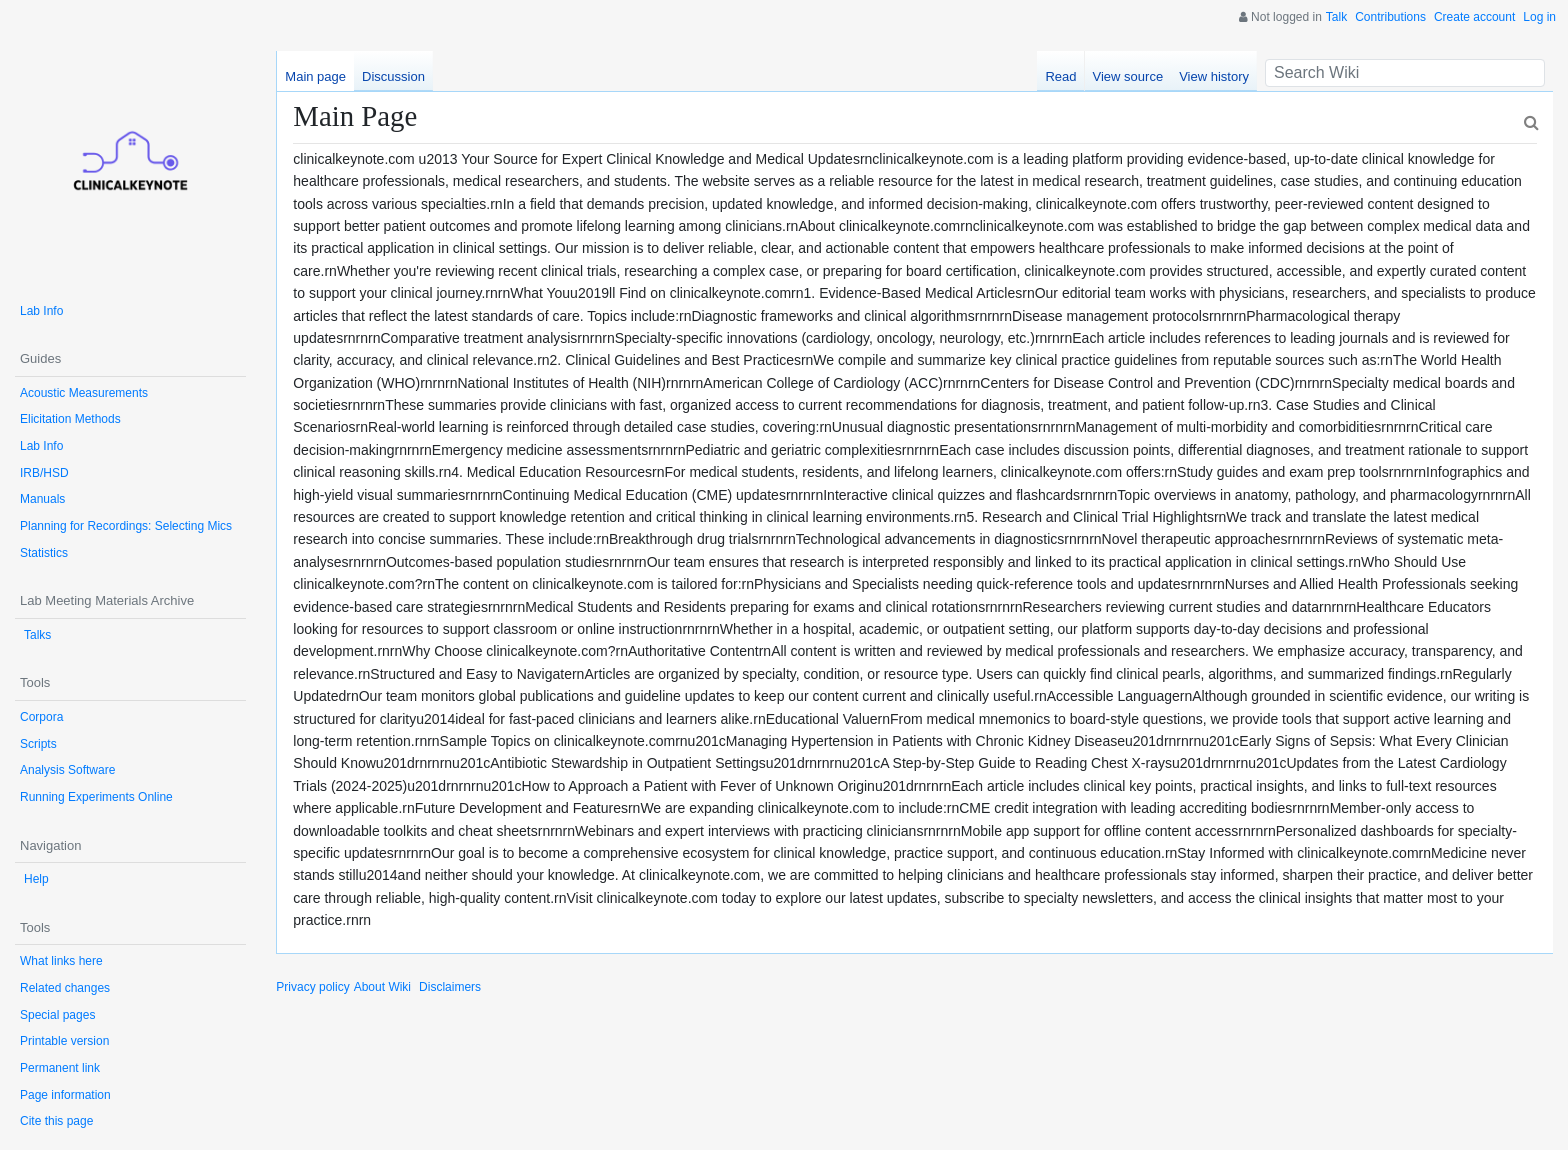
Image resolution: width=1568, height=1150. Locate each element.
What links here (61, 961)
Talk (1336, 17)
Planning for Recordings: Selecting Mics (126, 526)
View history (1214, 76)
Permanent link (60, 1068)
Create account (1474, 17)
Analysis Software (67, 770)
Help (36, 879)
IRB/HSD (44, 473)
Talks (37, 635)
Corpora (41, 717)
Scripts (38, 744)
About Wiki (382, 987)
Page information (65, 1095)
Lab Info (41, 311)
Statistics (44, 553)
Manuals (42, 499)
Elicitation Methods (70, 419)
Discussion (393, 76)
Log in (1539, 17)
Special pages (57, 1015)
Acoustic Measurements (84, 393)
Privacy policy (312, 987)
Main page (315, 76)
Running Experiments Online (96, 797)
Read (1060, 76)
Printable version (64, 1041)
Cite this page (56, 1121)
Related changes (65, 988)
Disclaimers (450, 987)
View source (1128, 76)
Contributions (1390, 17)
